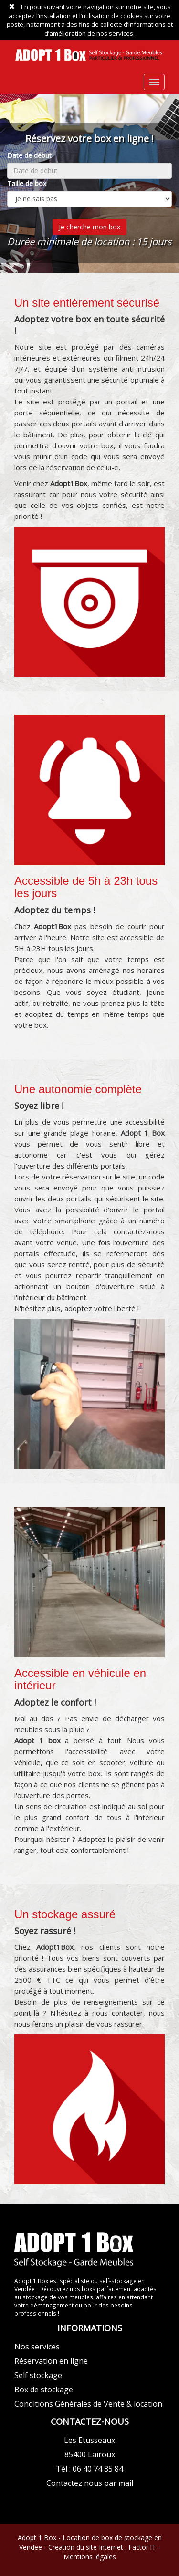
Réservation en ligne (51, 2361)
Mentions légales (89, 2556)
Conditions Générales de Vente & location (88, 2404)
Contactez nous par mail (89, 2483)
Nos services (37, 2346)
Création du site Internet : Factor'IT (102, 2547)
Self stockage (38, 2375)
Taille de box (26, 183)
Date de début (29, 155)
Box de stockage (43, 2389)
